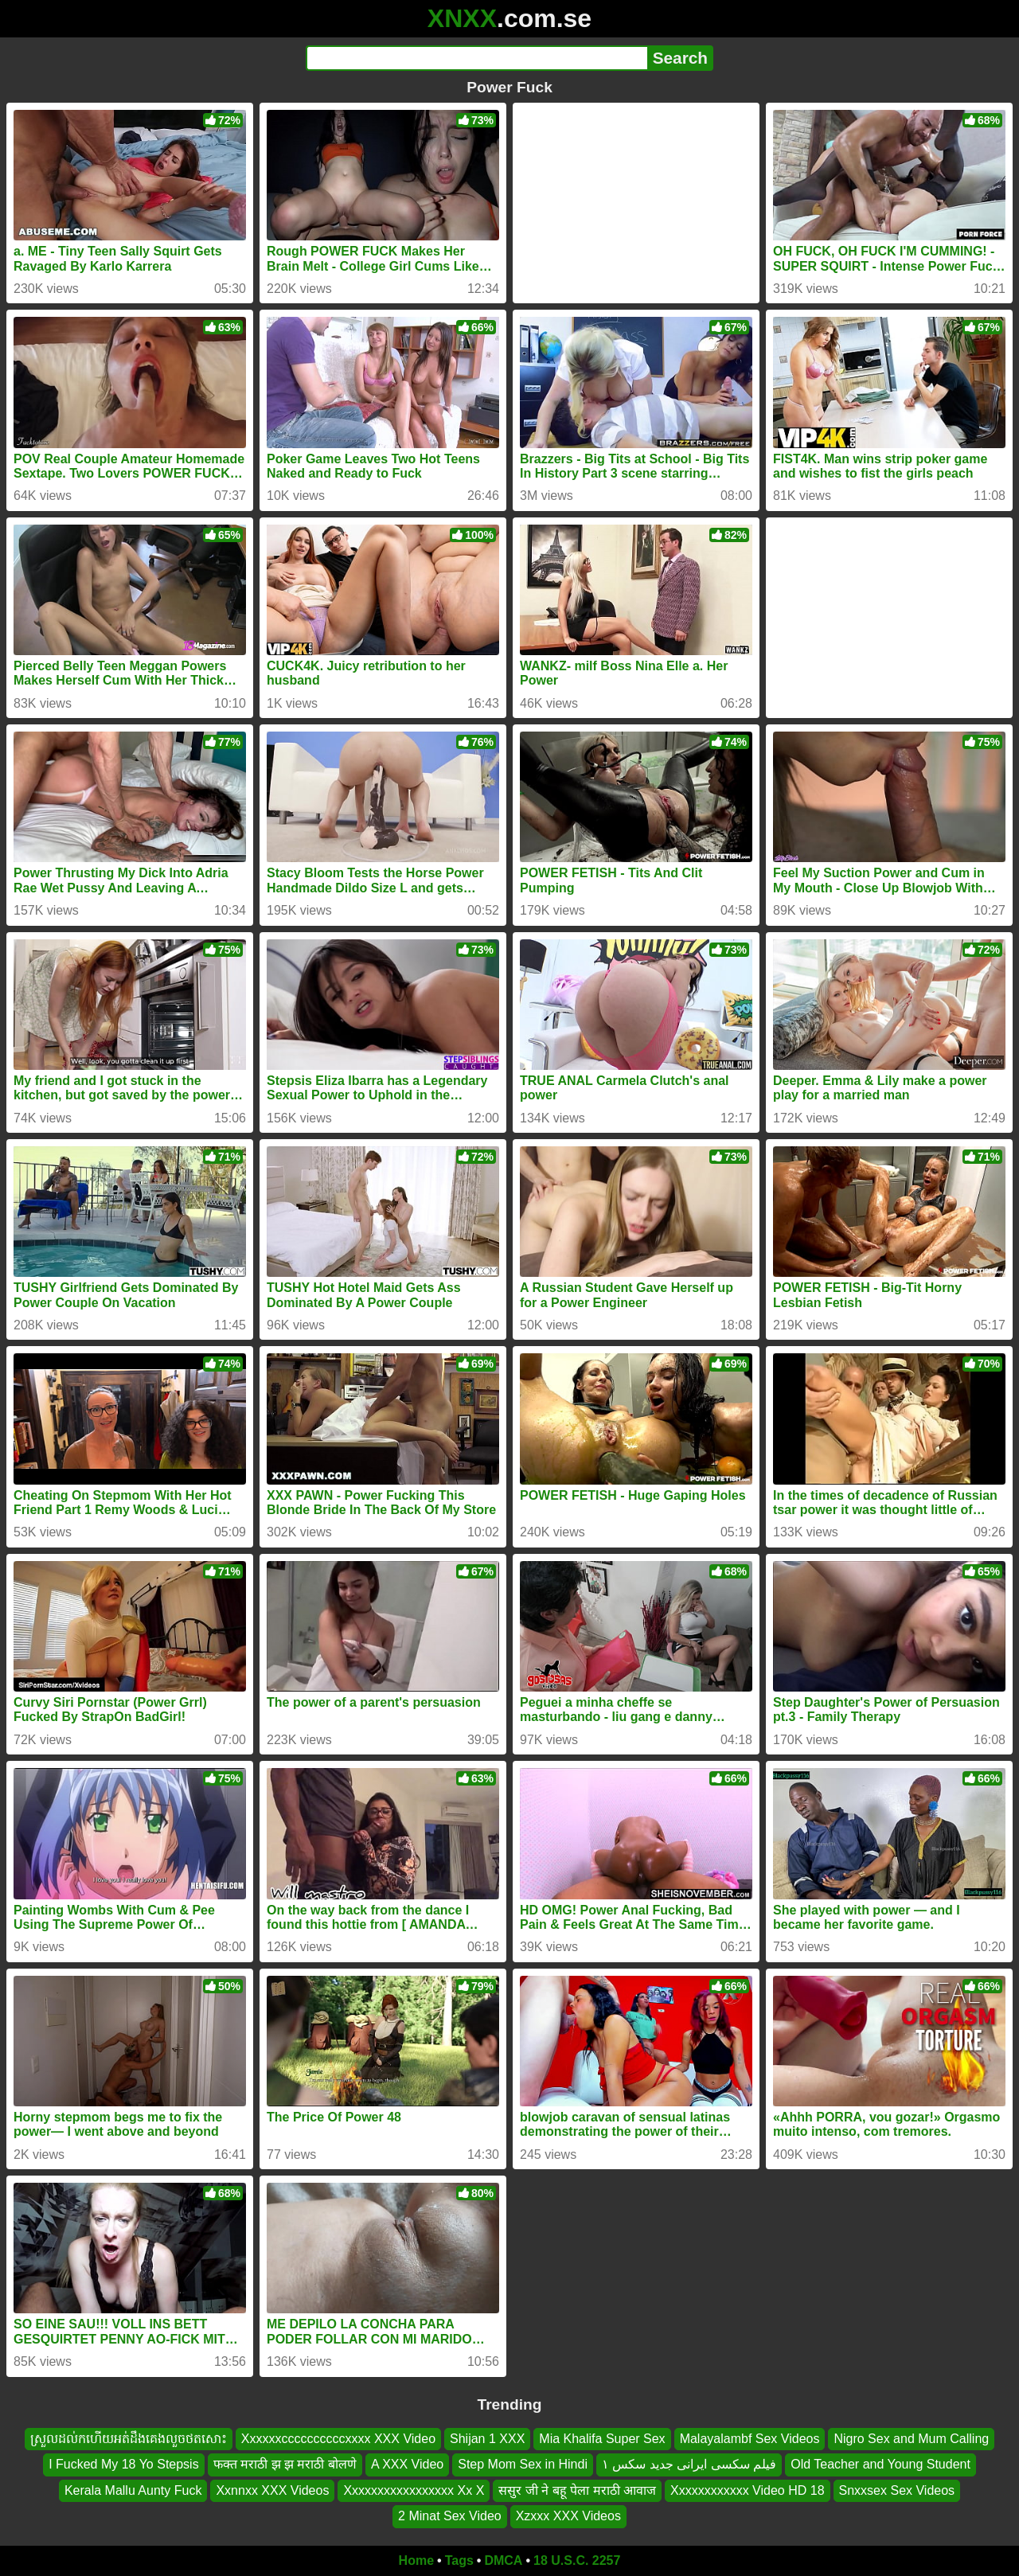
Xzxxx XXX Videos (568, 2516)
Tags (459, 2560)
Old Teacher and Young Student (880, 2464)
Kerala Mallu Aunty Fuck (133, 2489)
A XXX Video (407, 2464)
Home (416, 2560)
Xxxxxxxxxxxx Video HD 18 (747, 2489)
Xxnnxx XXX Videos (272, 2489)
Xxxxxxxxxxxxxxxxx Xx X (413, 2489)
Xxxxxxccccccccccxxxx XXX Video (338, 2438)
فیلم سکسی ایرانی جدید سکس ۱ (689, 2464)
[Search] (476, 58)
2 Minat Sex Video (450, 2516)
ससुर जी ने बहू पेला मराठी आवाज (577, 2489)
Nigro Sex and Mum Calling (911, 2438)
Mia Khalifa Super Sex (602, 2438)
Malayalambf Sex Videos (750, 2438)
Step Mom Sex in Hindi (523, 2464)
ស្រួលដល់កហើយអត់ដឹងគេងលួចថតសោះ (128, 2438)
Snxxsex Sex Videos (897, 2489)
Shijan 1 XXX (487, 2438)
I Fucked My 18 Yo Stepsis (124, 2464)
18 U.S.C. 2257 (576, 2560)
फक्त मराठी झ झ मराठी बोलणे (285, 2464)
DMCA (503, 2560)
